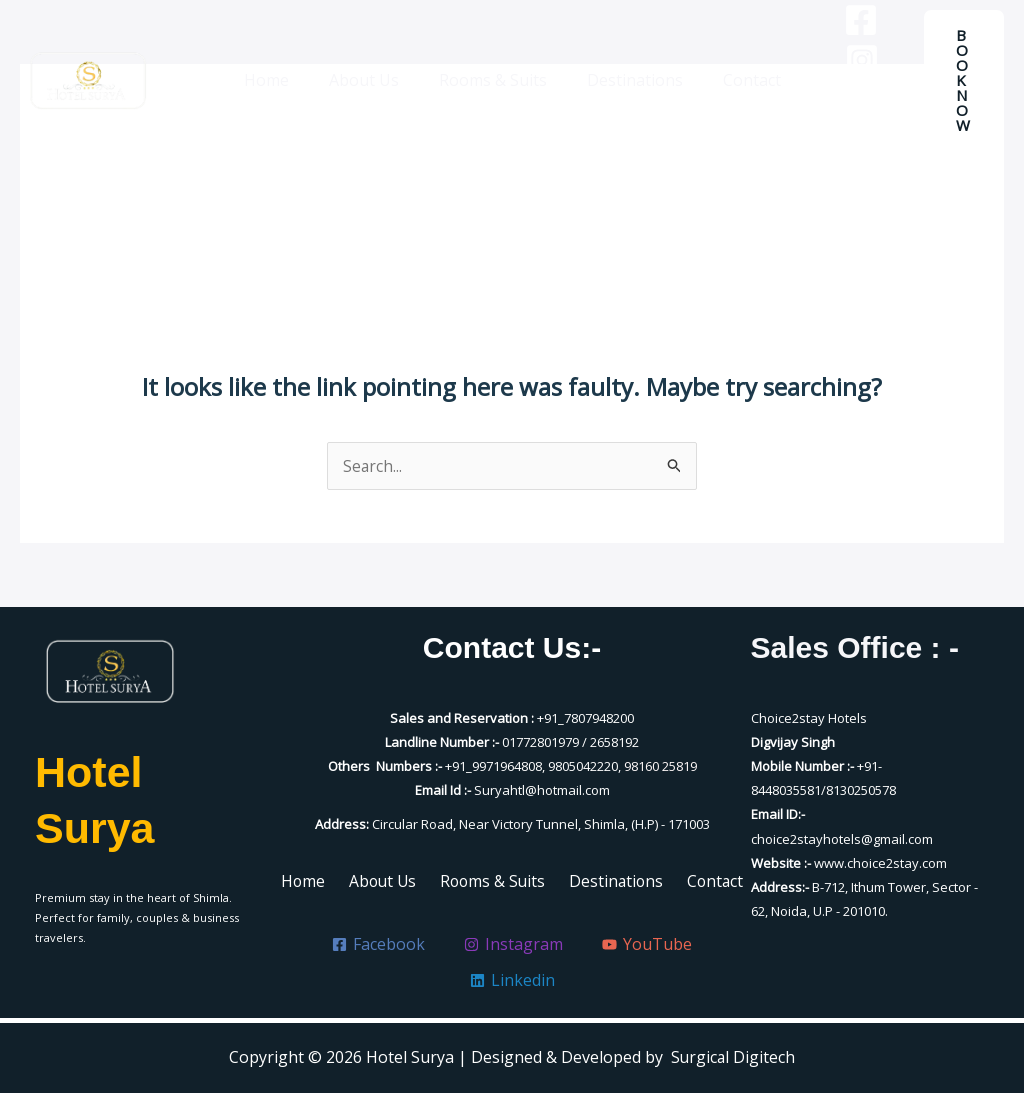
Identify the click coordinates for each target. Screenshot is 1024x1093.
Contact (736, 80)
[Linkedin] (842, 140)
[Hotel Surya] (88, 80)
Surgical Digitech (733, 1057)
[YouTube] (842, 100)
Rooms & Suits (493, 80)
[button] (964, 80)
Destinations (627, 80)
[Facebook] (841, 20)
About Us (372, 80)
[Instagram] (842, 60)
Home (282, 80)
